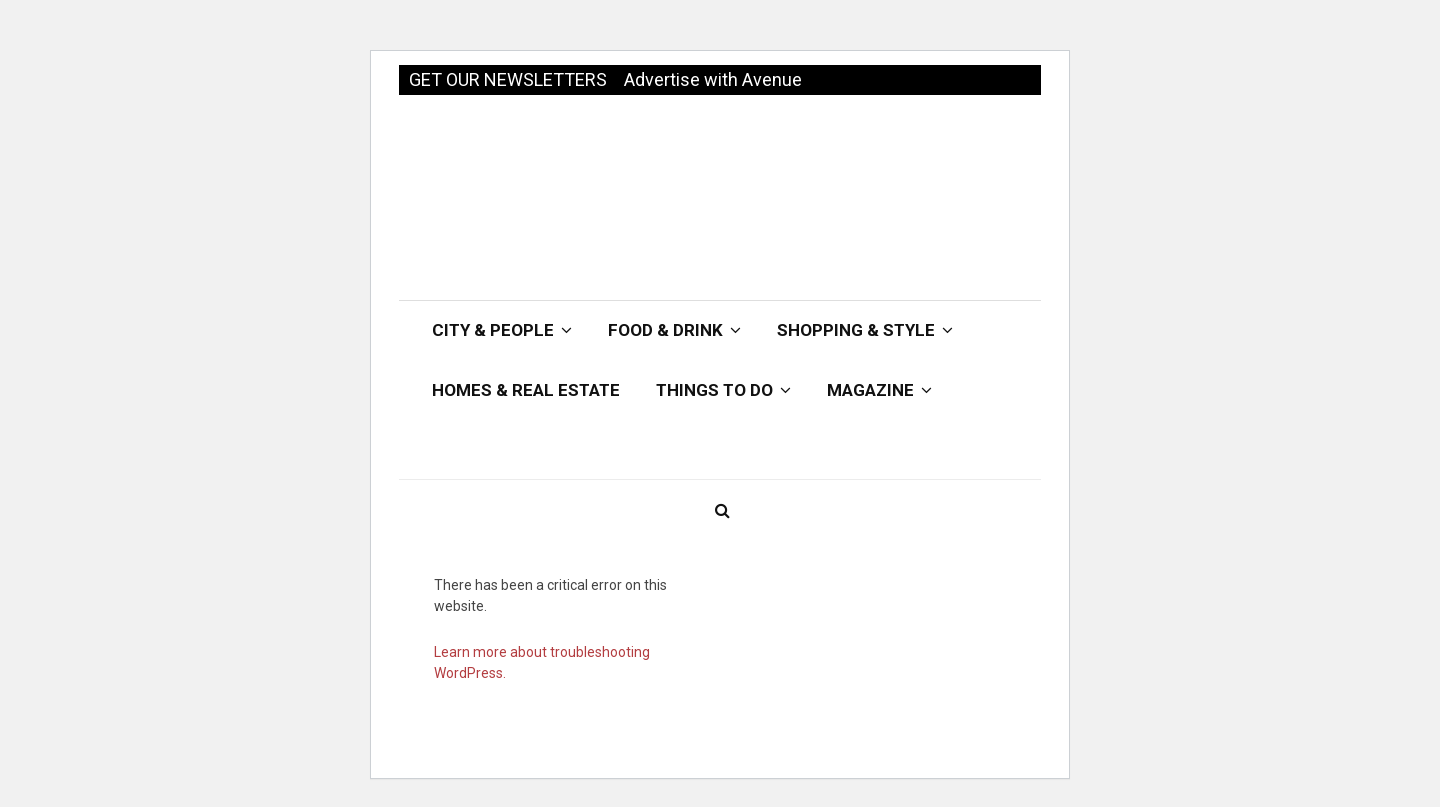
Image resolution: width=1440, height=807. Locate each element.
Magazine (870, 390)
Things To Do (714, 390)
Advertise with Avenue (713, 79)
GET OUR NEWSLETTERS (508, 79)
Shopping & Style (856, 330)
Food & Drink (665, 330)
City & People (493, 330)
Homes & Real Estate (526, 390)
